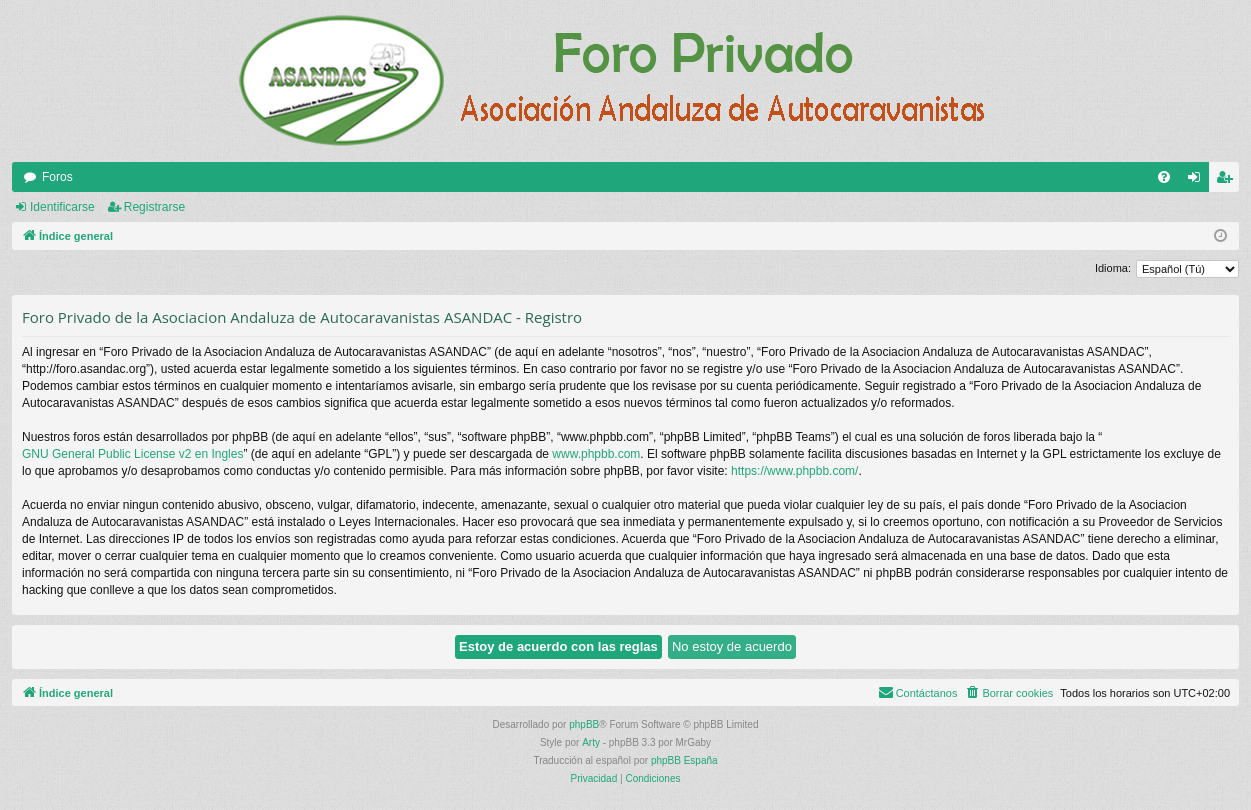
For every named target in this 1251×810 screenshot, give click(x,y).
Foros (57, 177)
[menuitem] (1164, 177)
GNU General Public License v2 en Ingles (132, 454)
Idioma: (1113, 268)
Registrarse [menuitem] (1228, 181)
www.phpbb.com (596, 454)
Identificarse (62, 207)
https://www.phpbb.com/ (794, 471)
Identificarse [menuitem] (1198, 181)
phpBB (584, 724)
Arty (591, 742)
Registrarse (154, 207)
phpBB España (684, 760)
